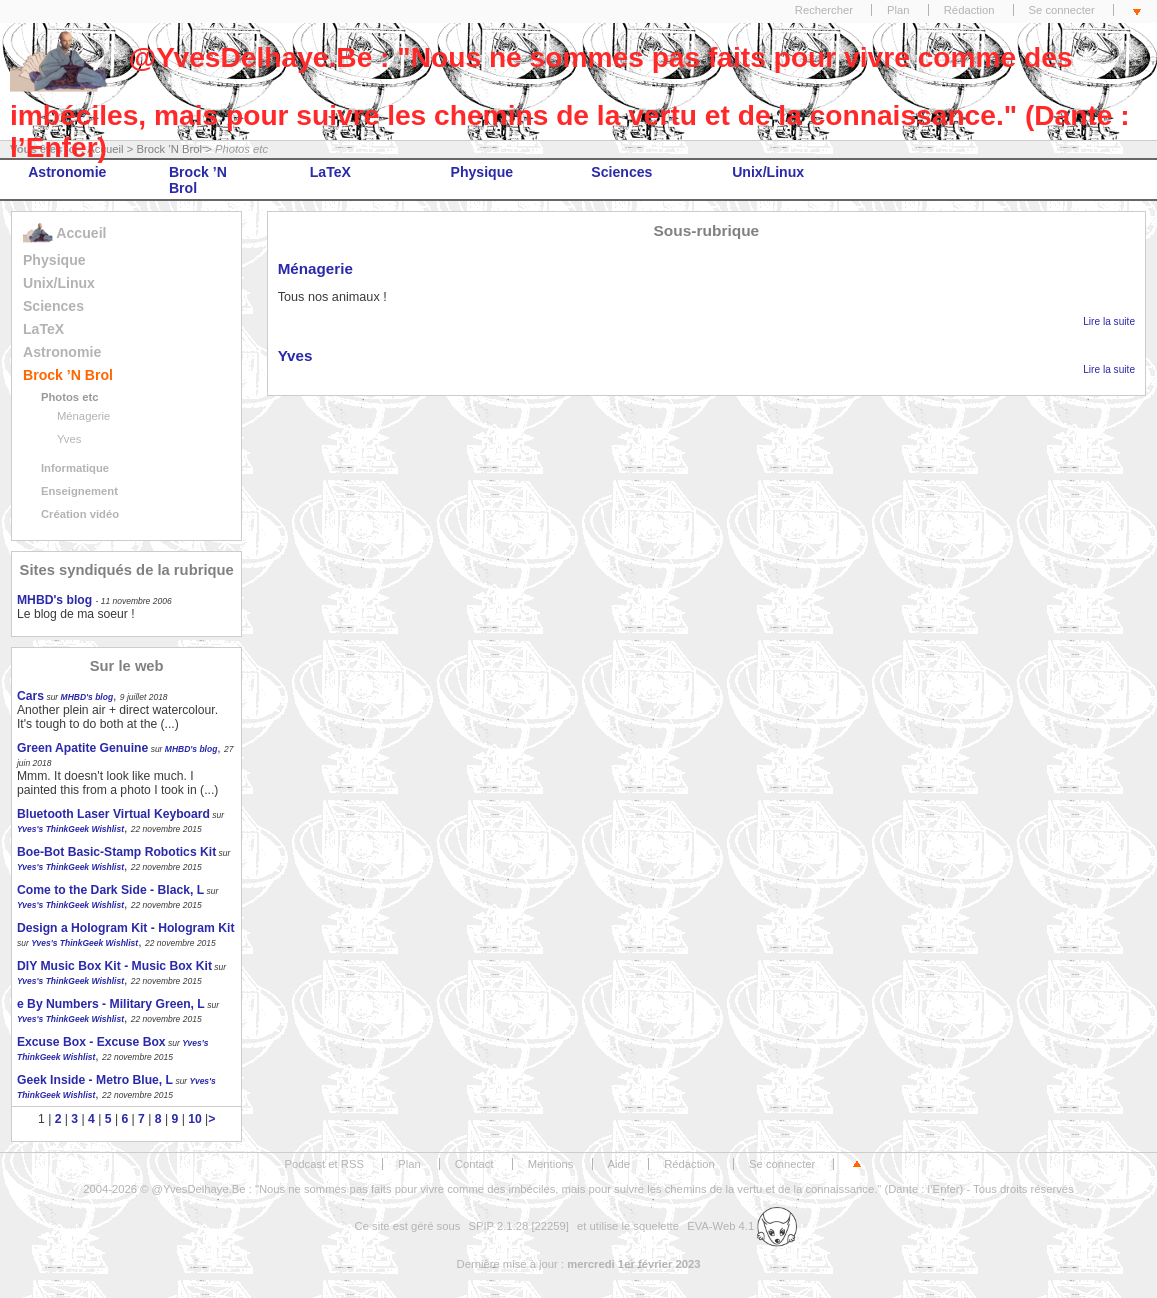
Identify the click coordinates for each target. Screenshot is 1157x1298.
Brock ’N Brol (198, 180)
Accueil (64, 233)
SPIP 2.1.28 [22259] (518, 1226)
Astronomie (67, 172)
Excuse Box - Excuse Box (91, 1042)
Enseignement (79, 491)
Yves (69, 439)
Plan (898, 10)
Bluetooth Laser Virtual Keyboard (113, 814)
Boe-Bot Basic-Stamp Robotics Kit (116, 852)
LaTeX (330, 172)
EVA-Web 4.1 (742, 1226)
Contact (474, 1164)
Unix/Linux (768, 172)
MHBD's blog (54, 600)
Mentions (551, 1164)
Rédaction (969, 10)
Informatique (75, 468)
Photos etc (70, 397)
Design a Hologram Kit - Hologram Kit (125, 928)
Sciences (621, 172)
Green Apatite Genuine (82, 748)
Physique (482, 172)
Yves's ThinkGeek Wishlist (70, 829)
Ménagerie (83, 416)
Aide (619, 1164)
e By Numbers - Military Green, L (111, 1004)
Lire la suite (1109, 321)
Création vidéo (80, 514)
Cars (30, 696)
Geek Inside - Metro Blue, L (95, 1080)
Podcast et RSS (324, 1164)
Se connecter (1062, 10)
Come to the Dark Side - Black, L (110, 890)
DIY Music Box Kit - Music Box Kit (114, 966)
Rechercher (824, 10)
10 (195, 1119)
